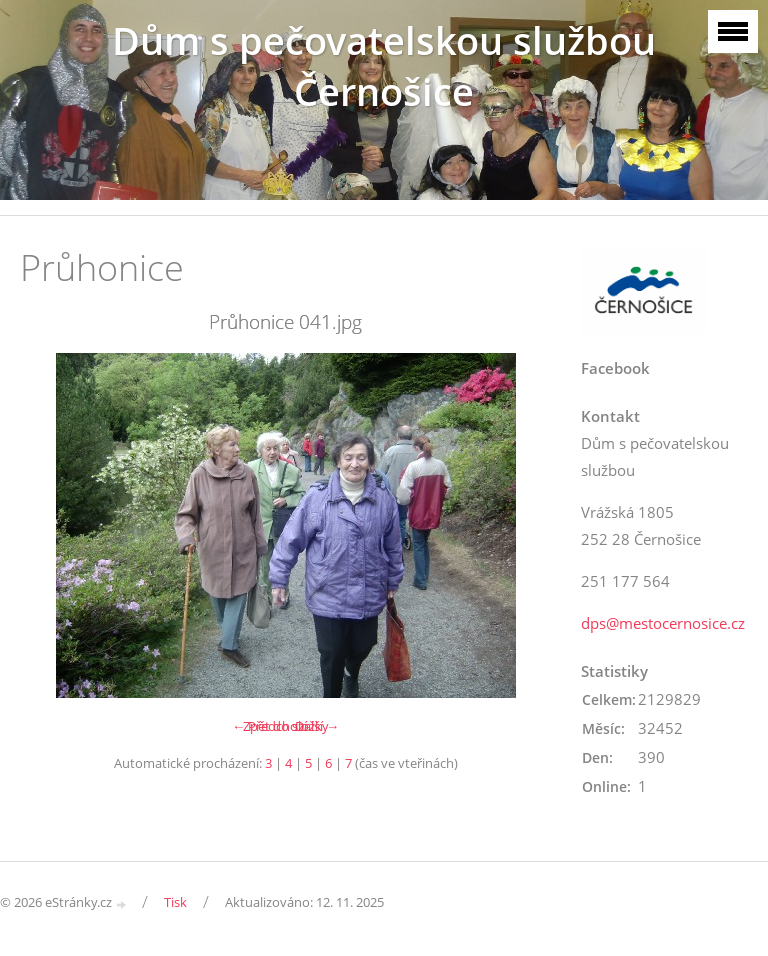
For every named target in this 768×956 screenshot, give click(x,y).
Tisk (175, 902)
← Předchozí (269, 726)
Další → (317, 726)
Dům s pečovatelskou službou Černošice (384, 66)
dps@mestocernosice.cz (663, 623)
